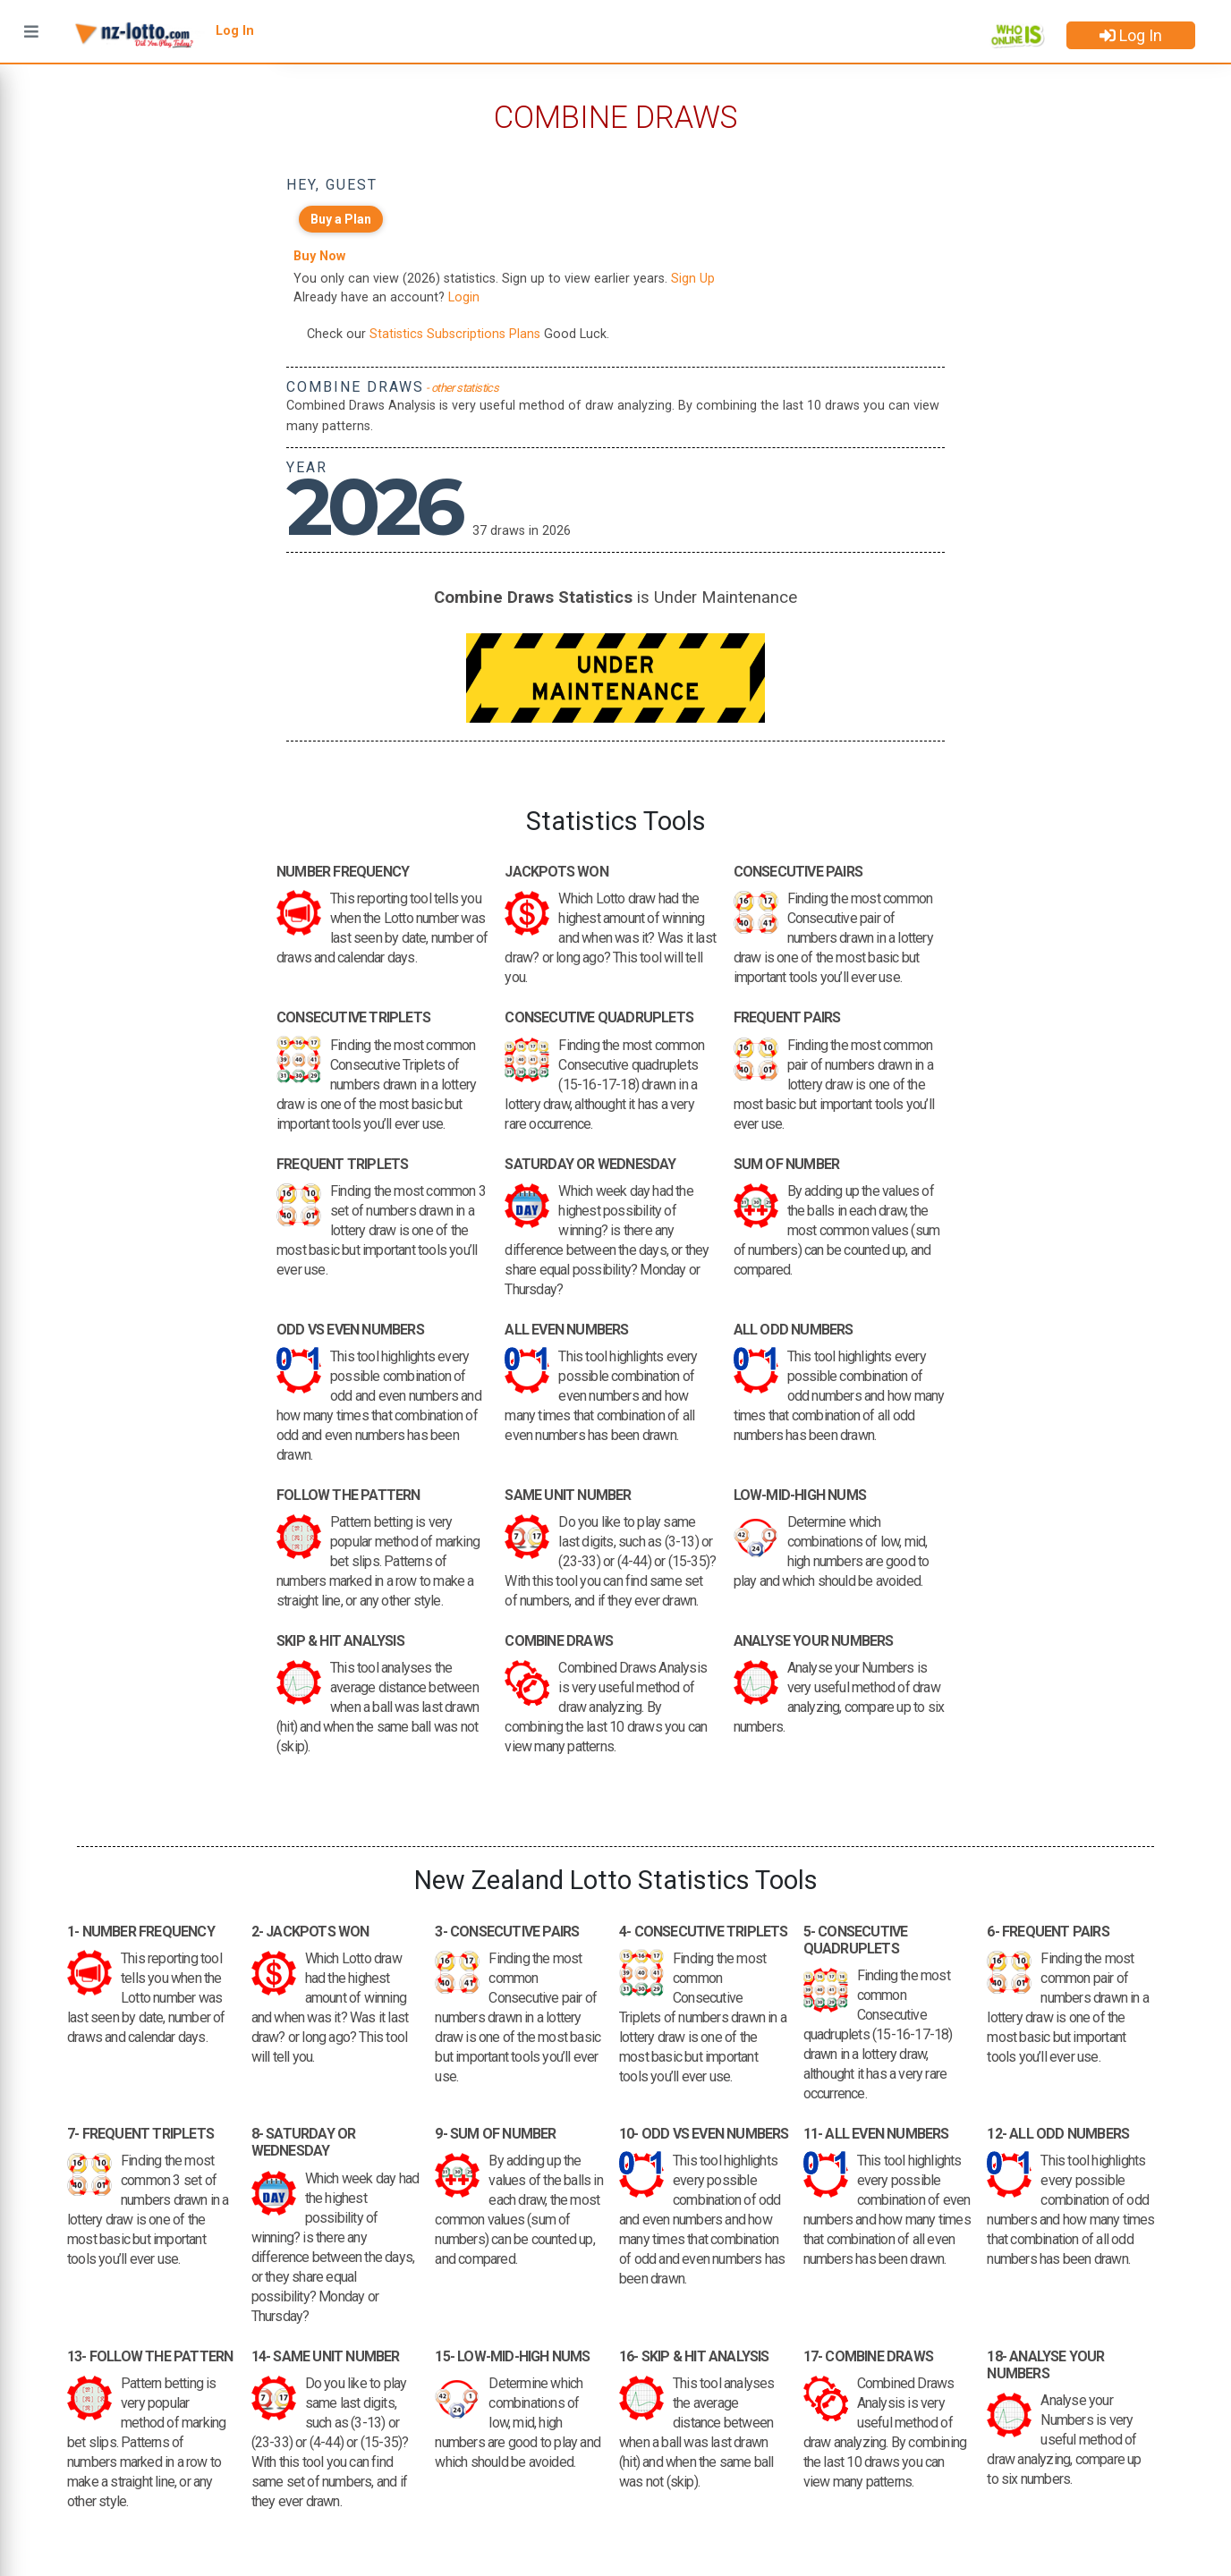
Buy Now (319, 256)
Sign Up (693, 278)
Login (464, 297)
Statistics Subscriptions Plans (454, 334)
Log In (1130, 35)
